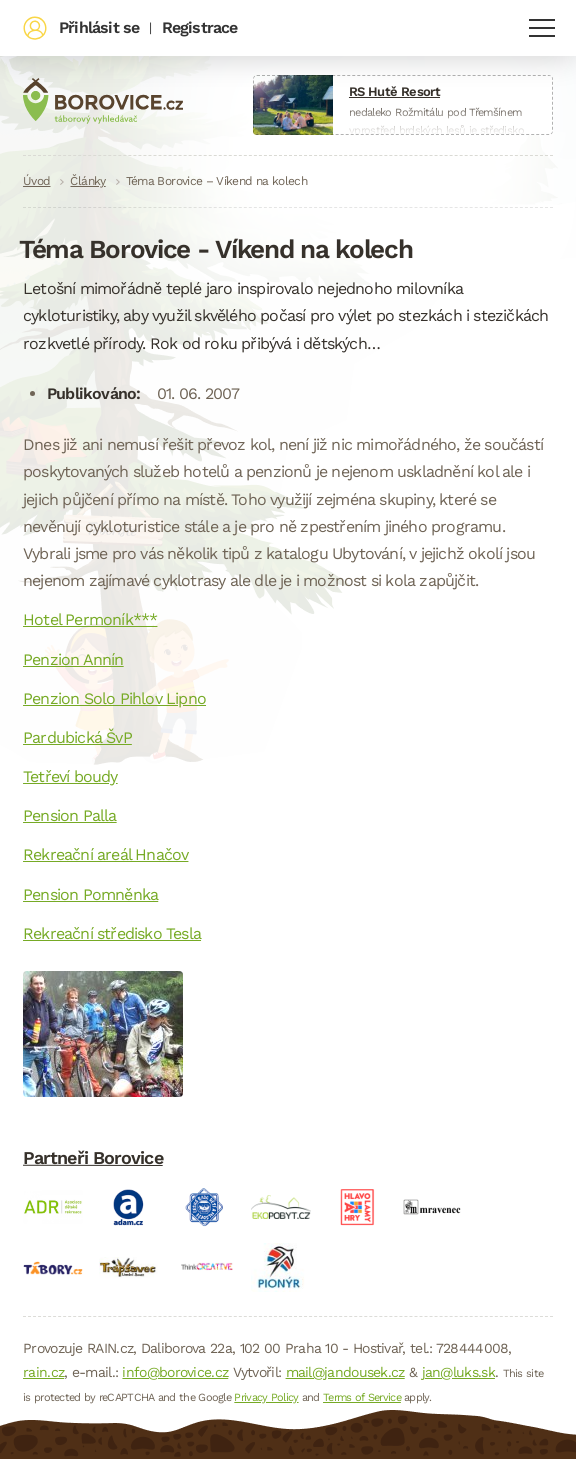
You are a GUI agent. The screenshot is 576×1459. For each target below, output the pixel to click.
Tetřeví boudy (70, 776)
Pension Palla (70, 815)
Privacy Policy (266, 1397)
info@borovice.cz (175, 1372)
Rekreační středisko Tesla (112, 933)
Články (87, 181)
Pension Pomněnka (90, 894)
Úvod (36, 181)
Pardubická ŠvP (77, 737)
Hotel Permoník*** (90, 619)
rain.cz (43, 1372)
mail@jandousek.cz (345, 1372)
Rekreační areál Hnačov (105, 854)
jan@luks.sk (458, 1372)
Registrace (200, 27)
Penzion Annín (73, 659)
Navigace (542, 28)
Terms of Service (362, 1397)
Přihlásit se (99, 27)
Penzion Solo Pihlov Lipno (114, 698)
